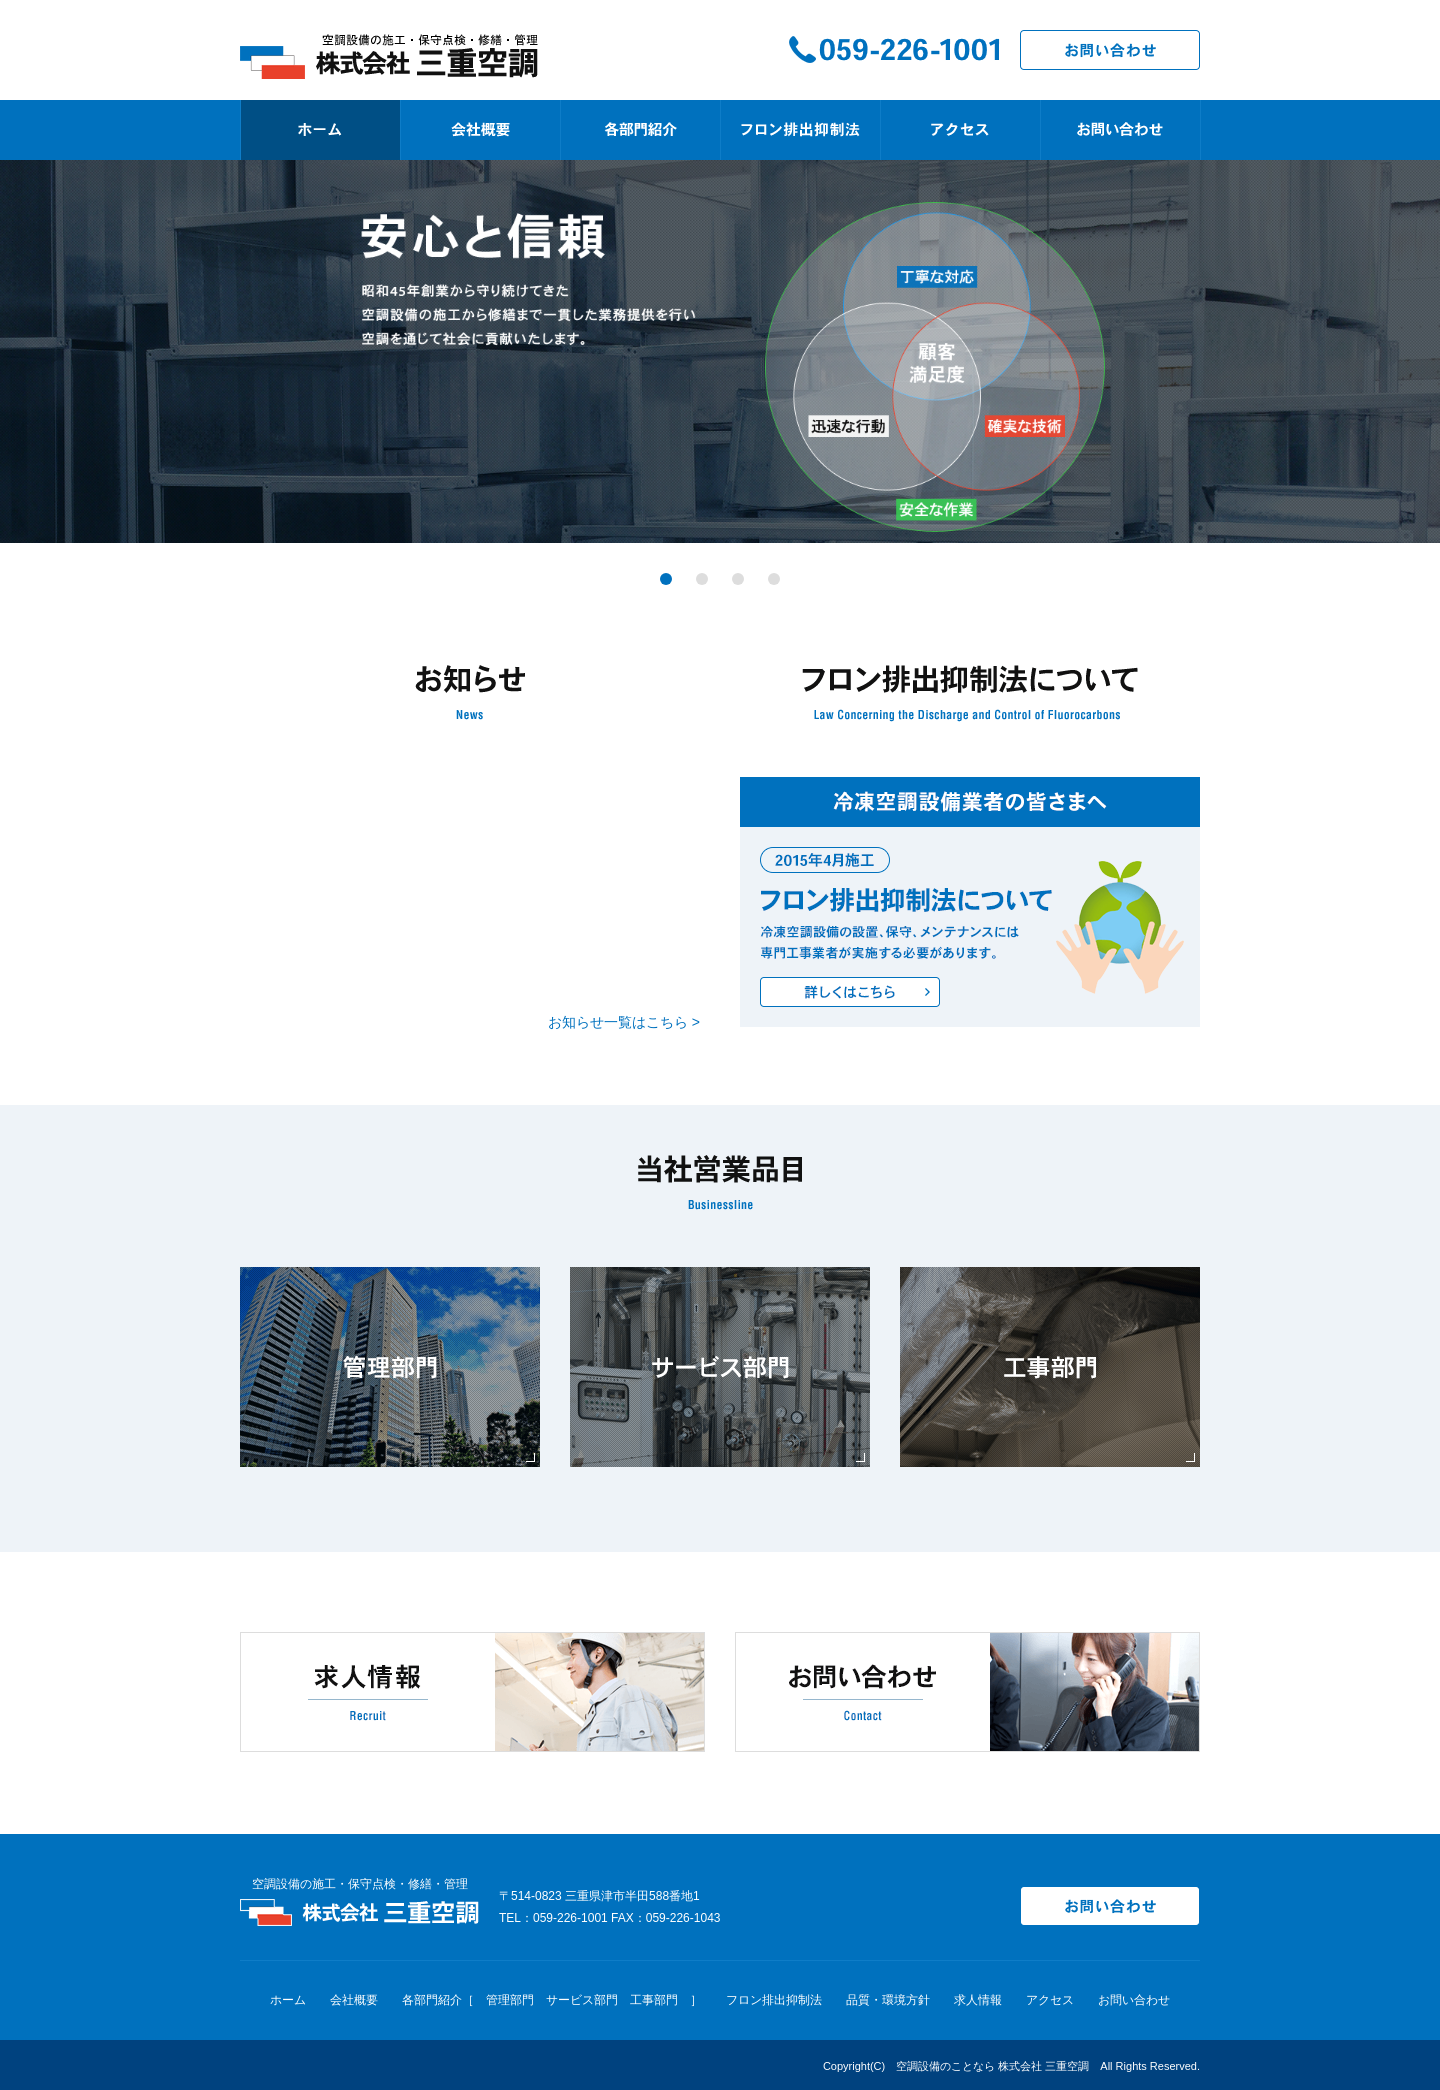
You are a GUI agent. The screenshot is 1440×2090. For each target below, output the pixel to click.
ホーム (288, 2000)
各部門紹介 (432, 2000)
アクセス (1050, 2000)
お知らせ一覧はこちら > (624, 1022)
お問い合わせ (1134, 2000)
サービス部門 (582, 2000)
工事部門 (654, 2000)
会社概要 (354, 2000)
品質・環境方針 (888, 2000)
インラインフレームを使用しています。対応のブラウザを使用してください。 (470, 892)
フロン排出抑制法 (774, 2000)
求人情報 (978, 2000)
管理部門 (510, 2000)
